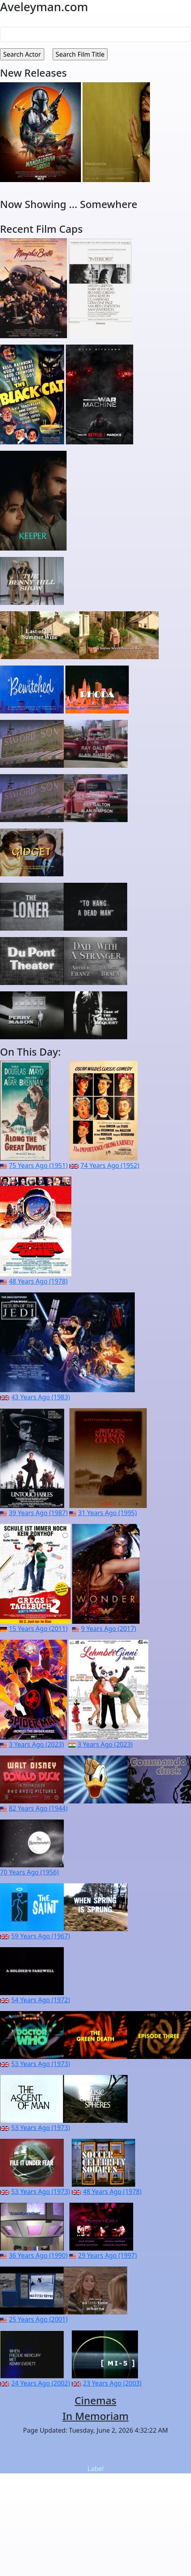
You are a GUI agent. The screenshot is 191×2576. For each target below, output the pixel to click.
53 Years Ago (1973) (40, 2063)
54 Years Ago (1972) (40, 1999)
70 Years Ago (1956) (29, 1872)
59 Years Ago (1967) (40, 1936)
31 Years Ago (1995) (107, 1512)
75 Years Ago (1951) (38, 1165)
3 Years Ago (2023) (36, 1744)
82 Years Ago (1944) (38, 1808)
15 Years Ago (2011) (38, 1628)
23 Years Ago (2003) (112, 2383)
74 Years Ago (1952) (110, 1165)
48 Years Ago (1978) (38, 1281)
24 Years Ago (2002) (40, 2383)
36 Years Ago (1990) (38, 2255)
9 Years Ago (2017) (108, 1628)
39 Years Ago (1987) (38, 1512)
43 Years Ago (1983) (40, 1397)
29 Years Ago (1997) (107, 2255)
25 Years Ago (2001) (38, 2319)
